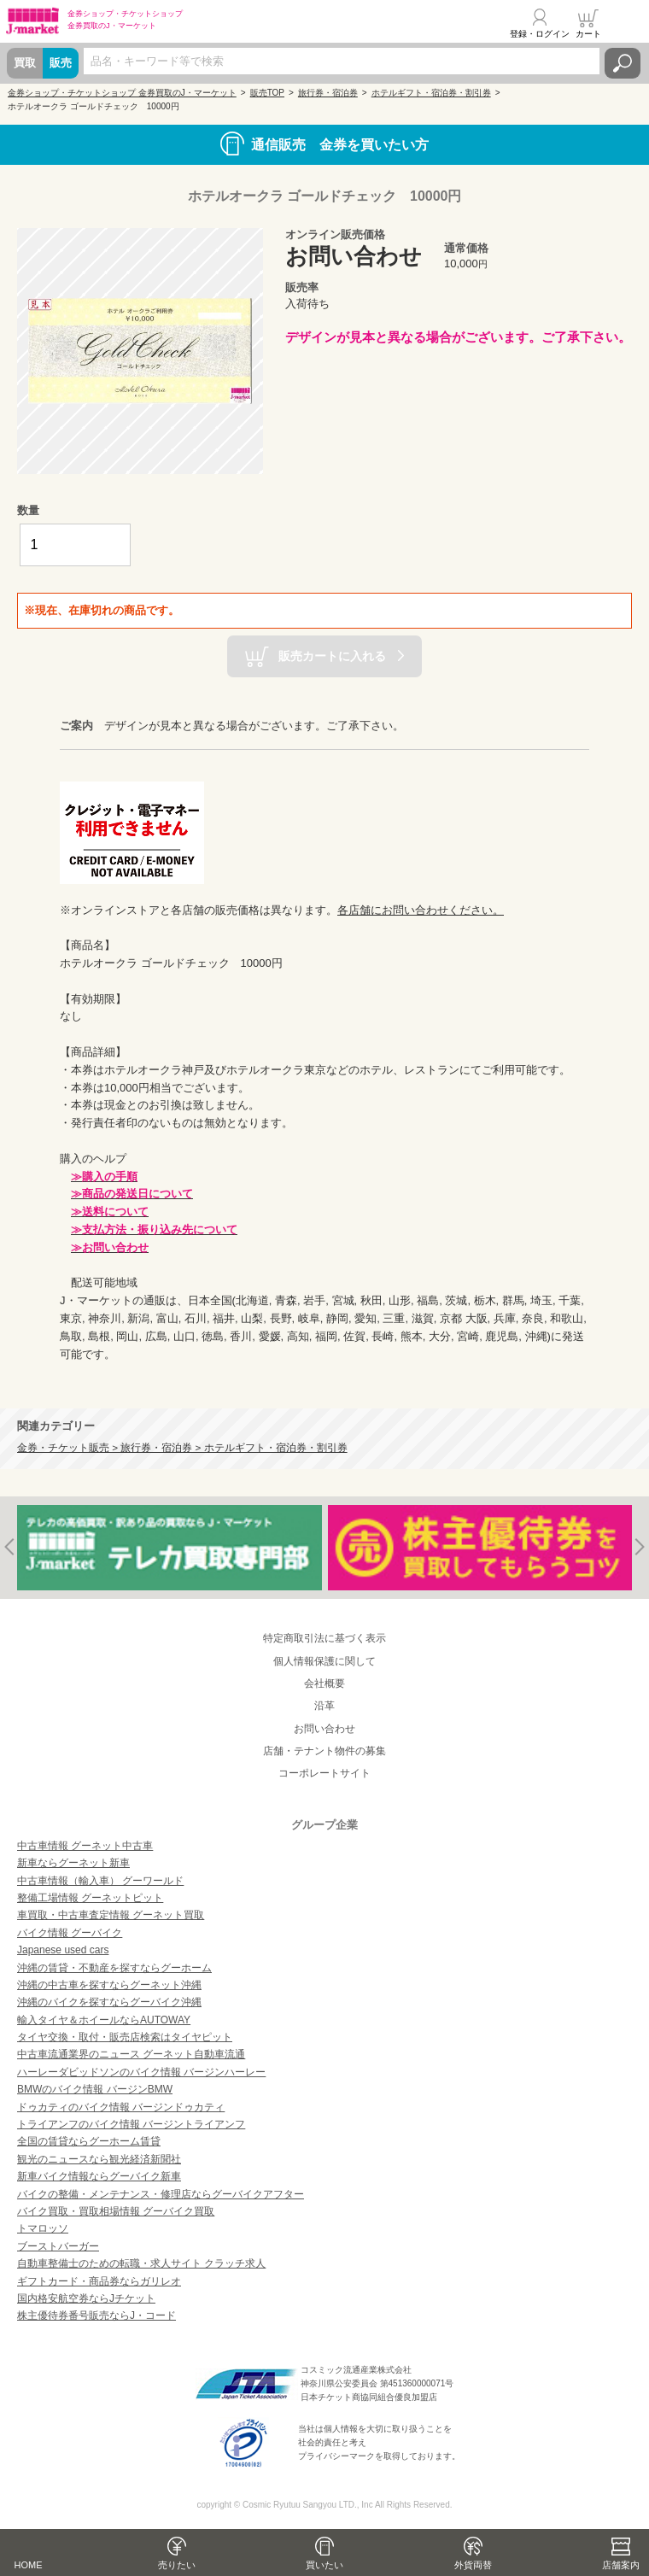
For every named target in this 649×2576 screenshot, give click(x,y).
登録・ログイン (540, 33)
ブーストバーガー (58, 2246)
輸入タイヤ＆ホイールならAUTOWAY (103, 2020)
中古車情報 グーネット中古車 (85, 1846)
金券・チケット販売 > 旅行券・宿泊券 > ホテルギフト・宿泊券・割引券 (182, 1447)
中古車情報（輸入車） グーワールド (100, 1881)
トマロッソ (42, 2228)
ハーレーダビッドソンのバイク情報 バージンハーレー (141, 2072)
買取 (25, 62)
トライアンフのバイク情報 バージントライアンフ (131, 2124)
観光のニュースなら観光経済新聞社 (99, 2159)
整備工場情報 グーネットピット (90, 1898)
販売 (61, 62)
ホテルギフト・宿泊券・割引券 (431, 92)
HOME (29, 2565)
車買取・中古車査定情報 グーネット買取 (110, 1915)
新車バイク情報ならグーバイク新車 (99, 2176)
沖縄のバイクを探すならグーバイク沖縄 (109, 2002)
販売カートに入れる (332, 655)
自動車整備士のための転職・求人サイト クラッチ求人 (141, 2263)
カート (588, 33)
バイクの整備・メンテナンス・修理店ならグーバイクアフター (160, 2194)
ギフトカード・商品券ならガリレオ (99, 2281)
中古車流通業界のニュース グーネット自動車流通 (131, 2054)
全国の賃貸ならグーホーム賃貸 (89, 2141)
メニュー (626, 23)
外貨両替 (473, 2565)
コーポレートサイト (324, 1773)
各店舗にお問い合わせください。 (420, 910)
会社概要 (324, 1683)
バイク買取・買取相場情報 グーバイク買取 (115, 2211)
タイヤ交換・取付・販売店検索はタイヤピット (124, 2037)
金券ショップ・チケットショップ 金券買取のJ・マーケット (122, 92)
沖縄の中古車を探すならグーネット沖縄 (109, 1985)
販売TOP (267, 92)
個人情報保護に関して (324, 1661)
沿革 (324, 1706)
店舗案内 (621, 2565)
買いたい (324, 2565)
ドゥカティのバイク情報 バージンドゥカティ (121, 2107)
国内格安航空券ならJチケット (86, 2298)
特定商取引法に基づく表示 (324, 1638)
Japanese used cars (62, 1950)
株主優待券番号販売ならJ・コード (96, 2315)
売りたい (177, 2565)
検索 (622, 63)
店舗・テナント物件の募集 (324, 1751)
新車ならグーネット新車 (73, 1863)
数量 (28, 510)
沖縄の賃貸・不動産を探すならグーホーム (114, 1968)
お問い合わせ (324, 1729)
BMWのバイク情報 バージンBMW (94, 2089)
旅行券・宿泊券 (328, 92)
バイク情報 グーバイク (69, 1933)
